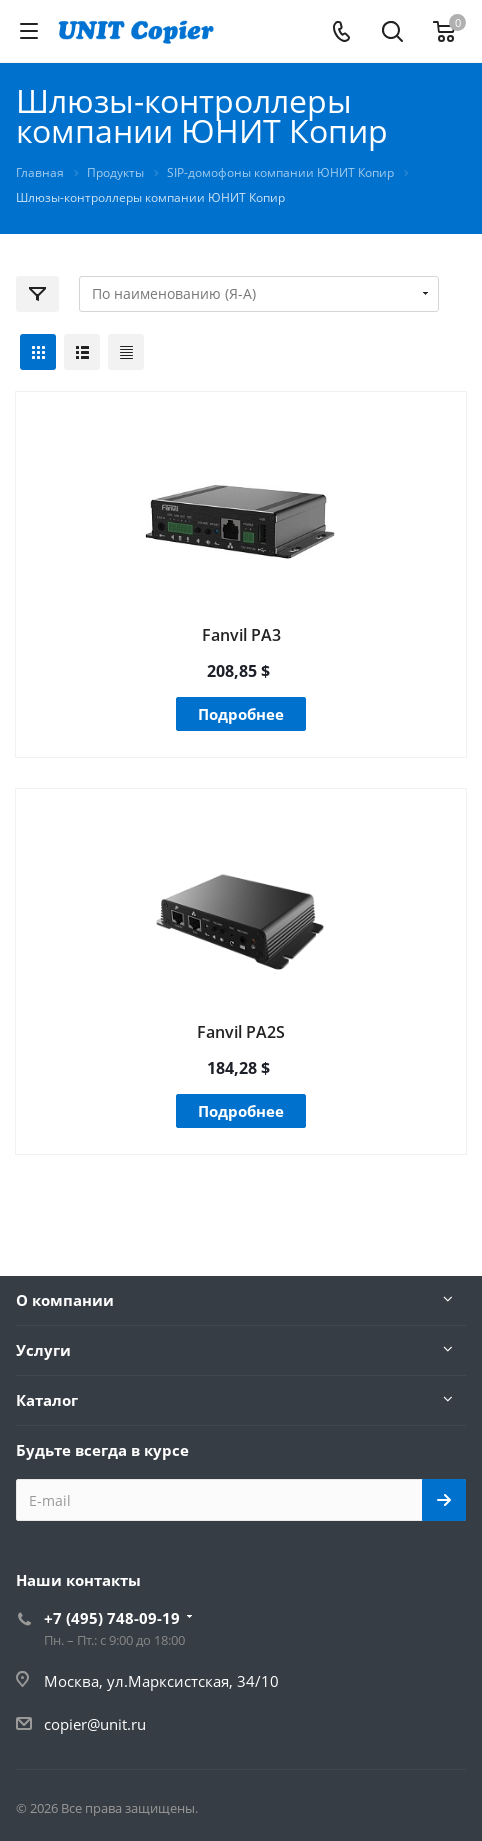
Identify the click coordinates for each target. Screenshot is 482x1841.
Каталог (47, 1400)
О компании (65, 1300)
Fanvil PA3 (241, 635)
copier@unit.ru (95, 1724)
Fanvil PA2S (241, 1032)
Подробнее (241, 714)
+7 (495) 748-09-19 (112, 1618)
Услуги (43, 1350)
